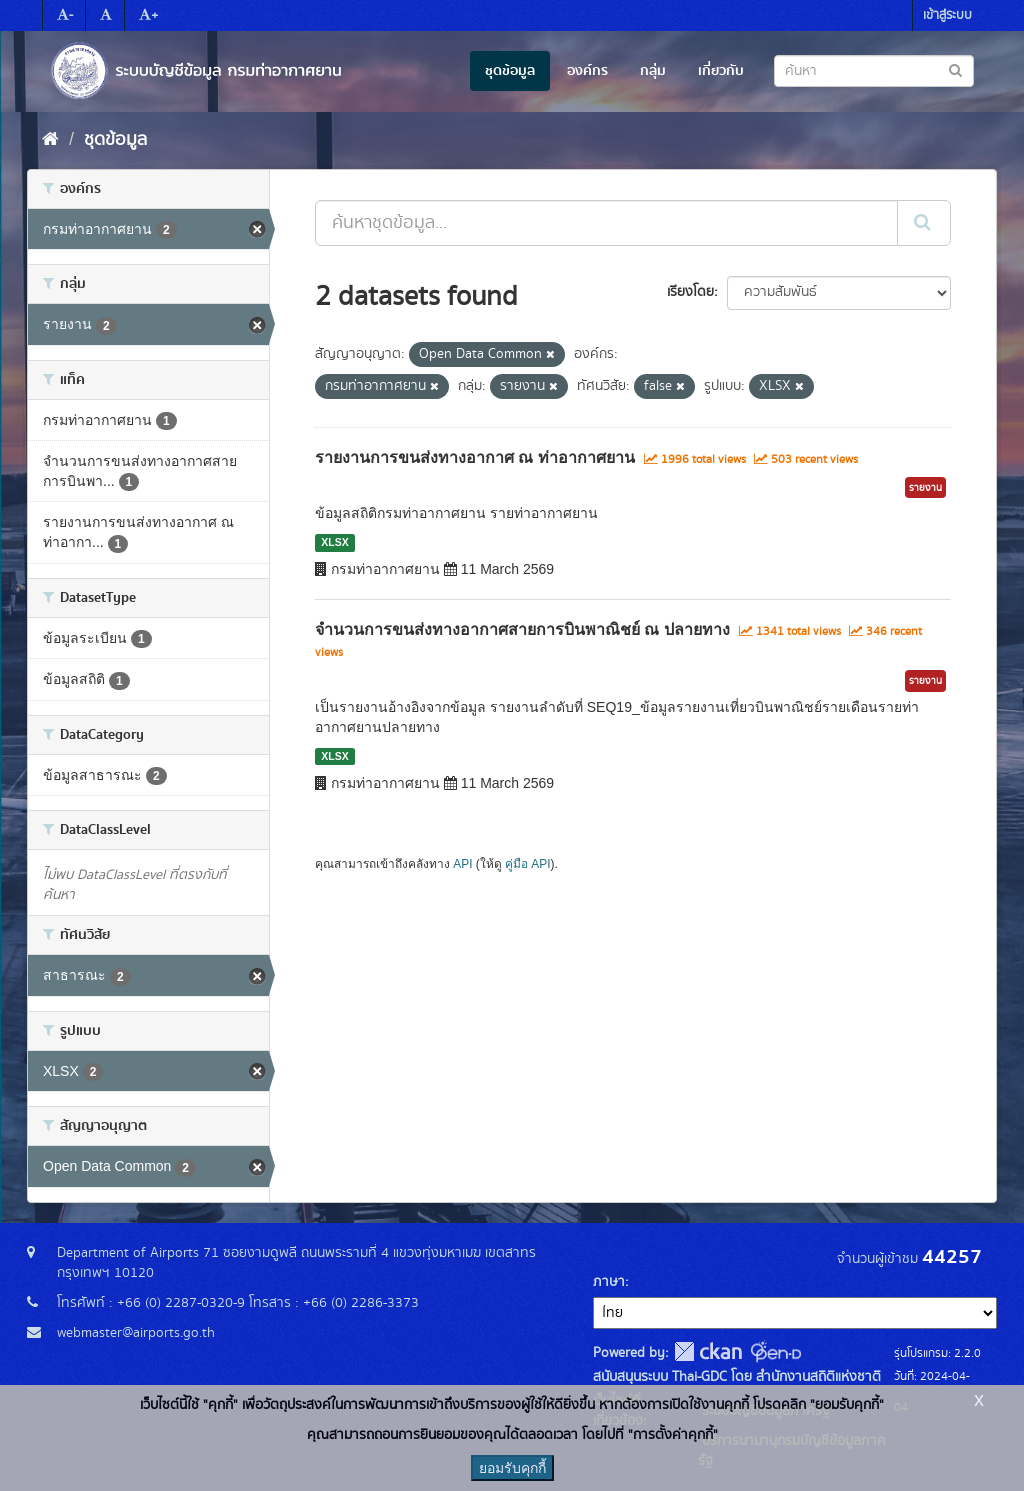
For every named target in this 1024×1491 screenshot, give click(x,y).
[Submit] (924, 223)
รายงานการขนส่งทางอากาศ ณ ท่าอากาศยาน (475, 457)
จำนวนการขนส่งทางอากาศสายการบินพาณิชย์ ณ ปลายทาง (522, 629)
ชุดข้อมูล (510, 71)
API (462, 864)
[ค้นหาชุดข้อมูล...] (606, 223)
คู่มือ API (527, 864)
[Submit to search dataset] (955, 69)
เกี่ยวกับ (721, 71)
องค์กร (587, 71)
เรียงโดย (690, 292)
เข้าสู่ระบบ (947, 15)
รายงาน (925, 488)
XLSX (334, 542)
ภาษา (609, 1282)
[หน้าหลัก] (50, 140)
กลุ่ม (653, 71)
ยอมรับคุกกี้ (512, 1468)
